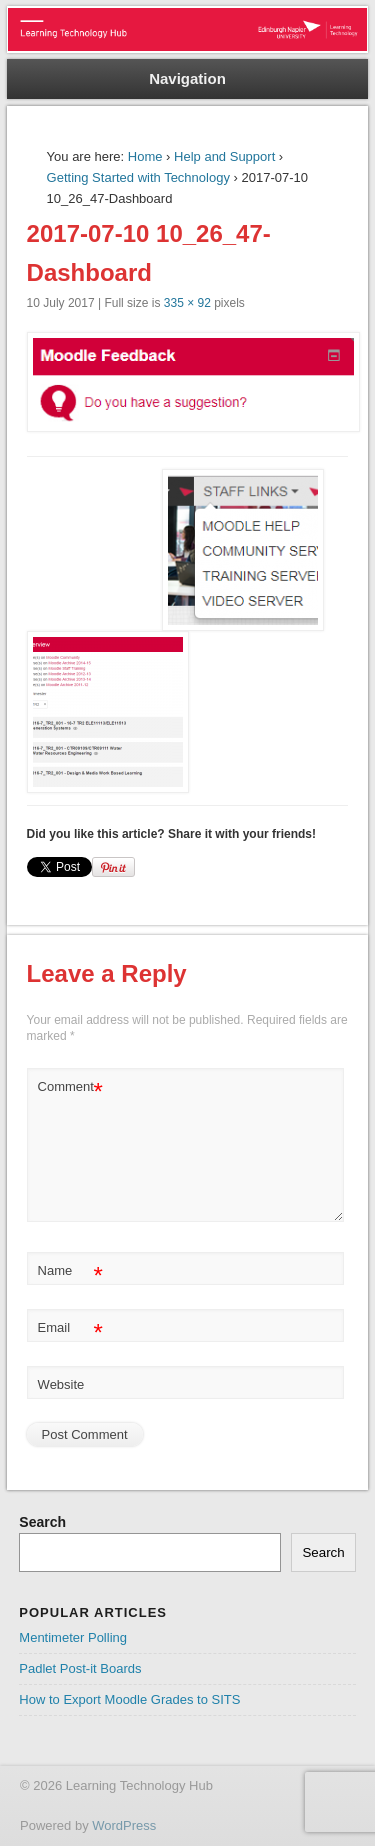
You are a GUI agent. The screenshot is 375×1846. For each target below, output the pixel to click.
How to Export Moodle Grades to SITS (129, 1699)
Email (70, 1328)
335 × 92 (187, 303)
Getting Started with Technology (138, 177)
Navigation (187, 78)
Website (61, 1384)
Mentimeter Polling (73, 1637)
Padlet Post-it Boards (80, 1668)
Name (70, 1271)
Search (42, 1522)
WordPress (124, 1825)
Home (145, 156)
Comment (70, 1087)
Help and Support (224, 156)
